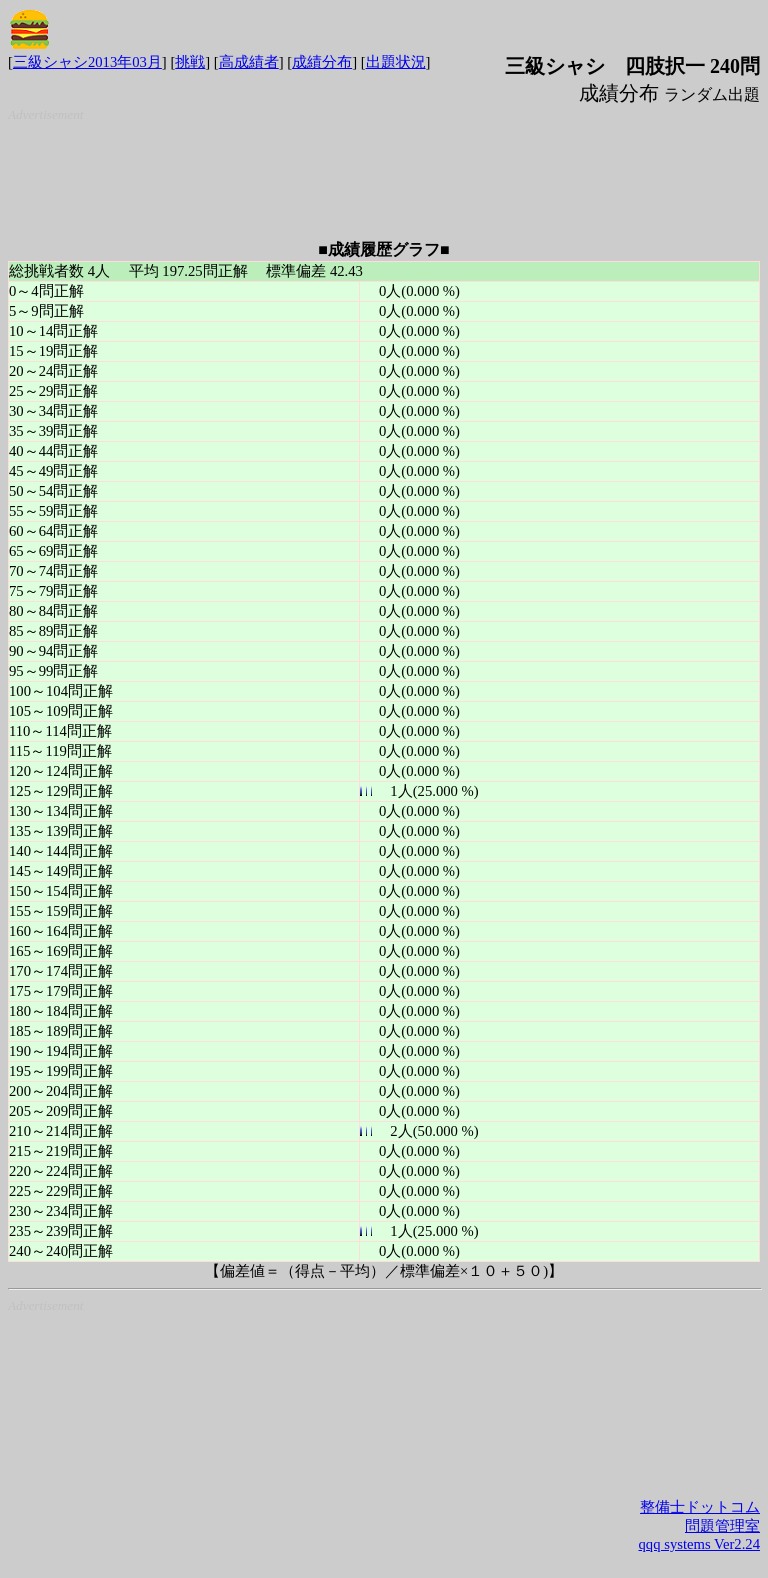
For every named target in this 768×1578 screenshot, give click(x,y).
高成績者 (249, 62)
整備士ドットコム (700, 1507)
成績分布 (322, 62)
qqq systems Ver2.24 (699, 1544)
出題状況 (396, 62)
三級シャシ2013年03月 (87, 62)
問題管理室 (722, 1526)
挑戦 (190, 62)
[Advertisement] (388, 173)
